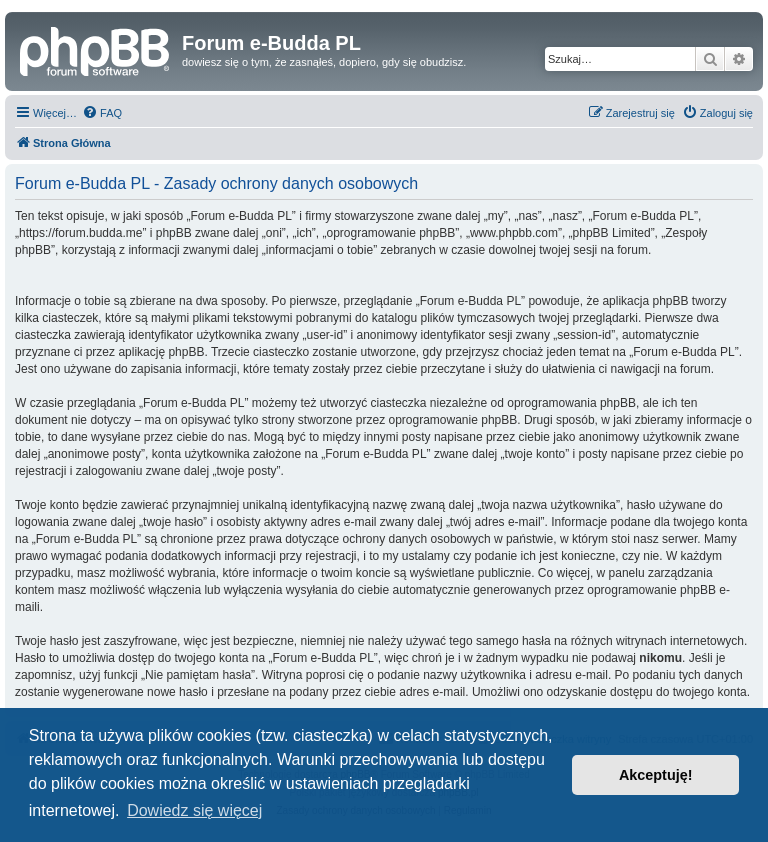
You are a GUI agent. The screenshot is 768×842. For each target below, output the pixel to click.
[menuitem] (102, 113)
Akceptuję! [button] (656, 775)
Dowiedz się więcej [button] (194, 810)
